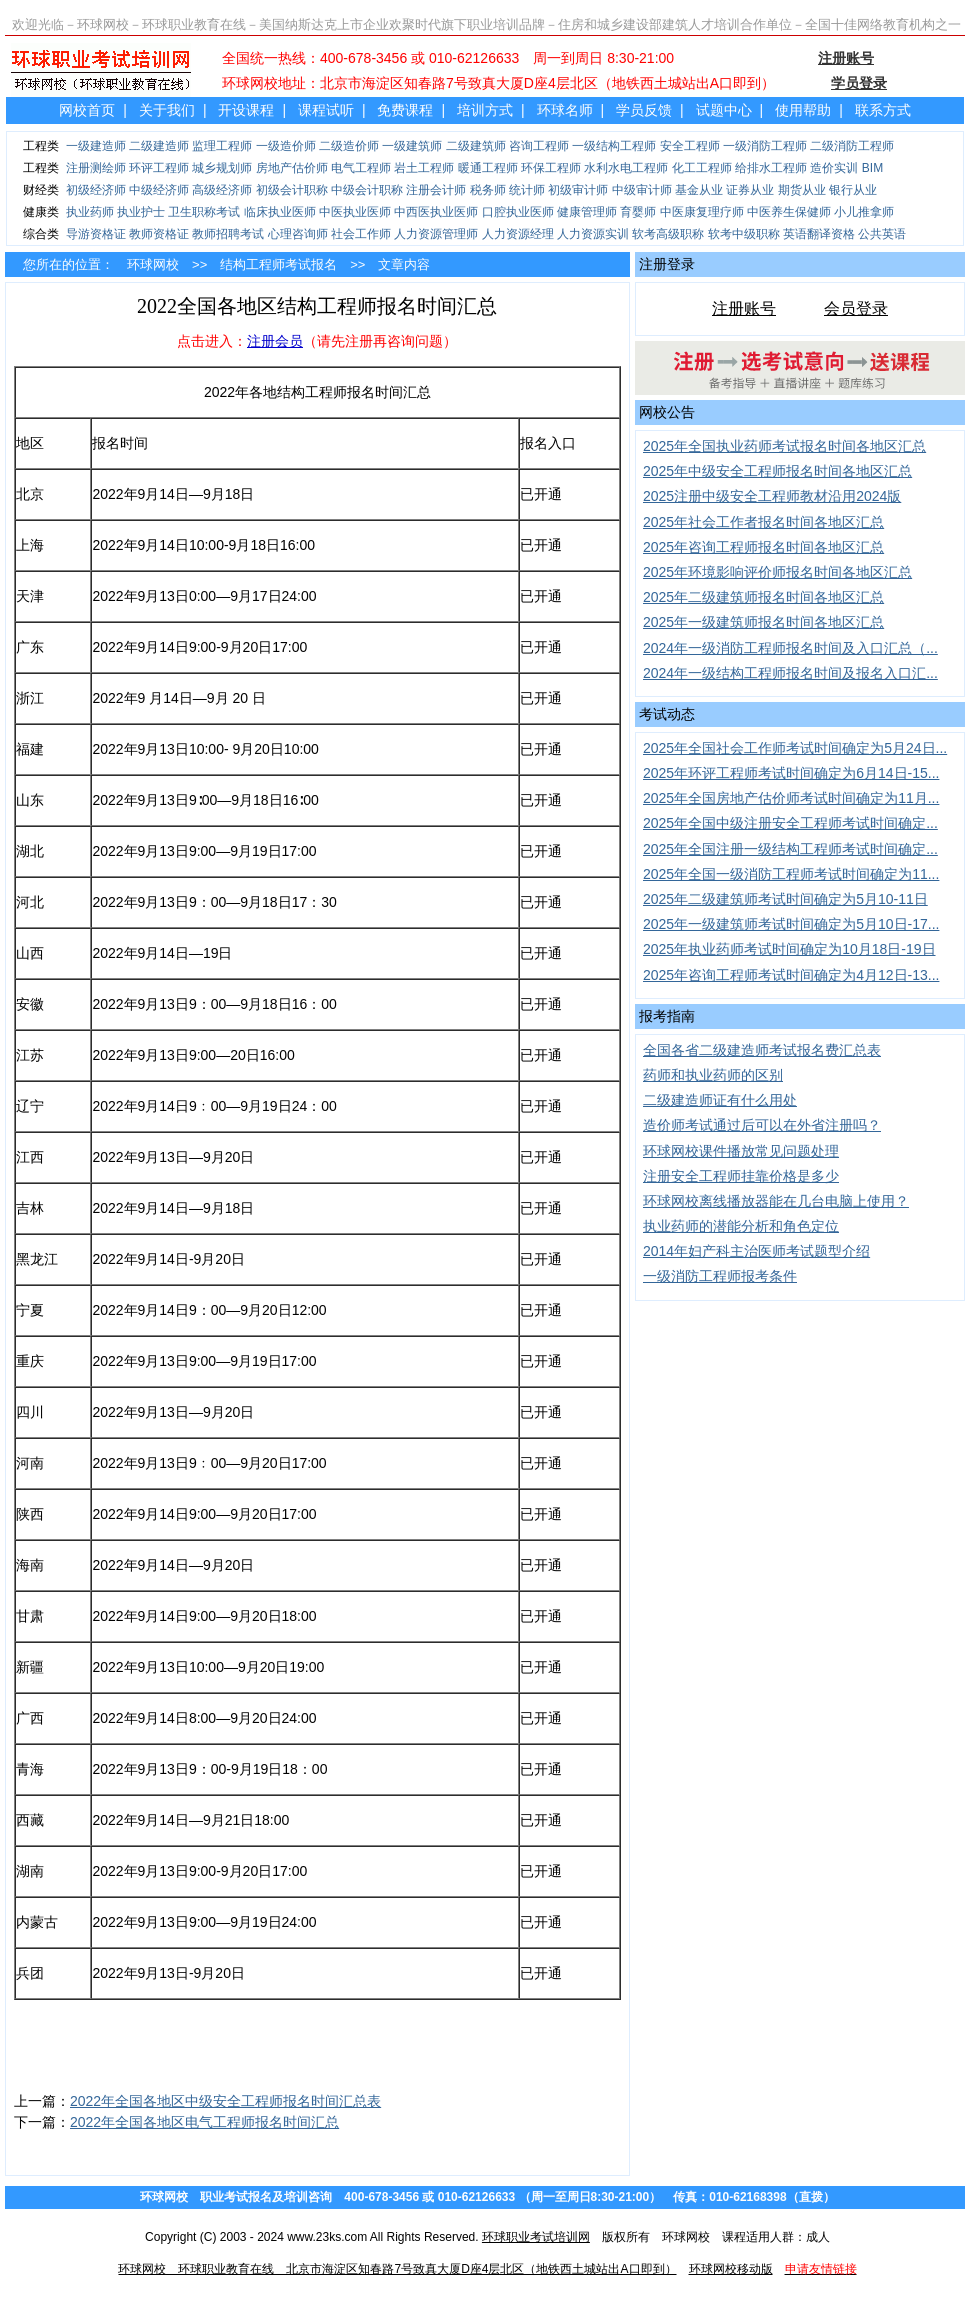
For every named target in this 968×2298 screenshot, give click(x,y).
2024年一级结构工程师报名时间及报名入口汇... (790, 673)
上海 (30, 545)
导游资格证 (96, 234)
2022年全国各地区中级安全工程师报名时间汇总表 (225, 2101)
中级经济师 (159, 190)
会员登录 (856, 308)
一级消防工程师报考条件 (720, 1276)
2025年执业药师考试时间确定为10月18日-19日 (789, 949)
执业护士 (141, 212)
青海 (30, 1769)
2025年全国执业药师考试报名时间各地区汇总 (784, 446)
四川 (30, 1412)
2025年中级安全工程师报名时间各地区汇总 (777, 471)
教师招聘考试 (228, 234)
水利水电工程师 (626, 168)
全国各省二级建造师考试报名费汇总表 (762, 1050)
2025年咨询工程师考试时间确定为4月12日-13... (791, 975)
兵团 (30, 1973)
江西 (30, 1157)
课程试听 (326, 110)
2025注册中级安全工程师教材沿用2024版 (772, 496)
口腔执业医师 (518, 212)
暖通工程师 (488, 168)
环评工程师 (159, 168)
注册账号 (744, 308)
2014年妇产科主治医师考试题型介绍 (756, 1251)
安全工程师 (690, 146)
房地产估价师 (292, 168)
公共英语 (882, 234)
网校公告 (667, 412)
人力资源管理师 (436, 234)
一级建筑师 (412, 146)
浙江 (30, 698)
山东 (30, 800)
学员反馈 (644, 110)
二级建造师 (159, 146)
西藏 (30, 1820)
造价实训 (834, 168)
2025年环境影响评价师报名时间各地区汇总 (777, 572)
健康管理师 (587, 212)
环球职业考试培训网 (536, 2237)
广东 (30, 647)
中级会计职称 (367, 190)
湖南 (30, 1871)
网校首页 (87, 110)
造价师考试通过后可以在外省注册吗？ (762, 1125)
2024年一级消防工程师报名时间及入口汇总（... (790, 648)
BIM (872, 168)
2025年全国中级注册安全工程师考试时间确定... (790, 823)
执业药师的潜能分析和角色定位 (741, 1226)
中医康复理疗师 (702, 212)
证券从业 (750, 190)
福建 (30, 749)
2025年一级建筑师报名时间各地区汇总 (763, 622)
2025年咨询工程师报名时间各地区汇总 (763, 547)
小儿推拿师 (864, 212)
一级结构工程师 (614, 146)
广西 (30, 1718)
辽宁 (30, 1106)
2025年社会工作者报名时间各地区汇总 (763, 522)
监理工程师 (222, 146)
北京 (30, 494)
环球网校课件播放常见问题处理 (741, 1151)
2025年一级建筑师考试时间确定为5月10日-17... (791, 924)
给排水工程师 (771, 168)
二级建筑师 (476, 146)
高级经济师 (222, 190)
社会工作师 (361, 234)
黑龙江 (37, 1259)
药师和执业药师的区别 (713, 1075)
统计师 (527, 190)
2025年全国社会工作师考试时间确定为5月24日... (795, 748)
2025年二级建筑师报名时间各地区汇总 (763, 597)
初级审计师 (578, 190)
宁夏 (30, 1310)
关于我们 (167, 110)
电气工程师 (361, 168)
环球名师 (565, 110)
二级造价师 (349, 146)
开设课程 (246, 110)
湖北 (30, 851)
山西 (30, 953)
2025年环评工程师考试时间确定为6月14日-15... (791, 773)
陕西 (30, 1514)
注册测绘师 (96, 168)
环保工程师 (551, 168)
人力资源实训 (593, 234)
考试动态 (667, 714)
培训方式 (485, 110)
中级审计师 (642, 190)
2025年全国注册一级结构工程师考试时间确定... (790, 849)
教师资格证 (159, 234)
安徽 (30, 1004)
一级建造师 (96, 146)
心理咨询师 (298, 234)
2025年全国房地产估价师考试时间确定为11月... (791, 798)
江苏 (30, 1055)
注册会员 (275, 341)
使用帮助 (803, 110)
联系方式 (883, 110)
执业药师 (90, 212)
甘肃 (30, 1616)
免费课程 (405, 110)
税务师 (488, 190)
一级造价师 (286, 146)
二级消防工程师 (852, 146)
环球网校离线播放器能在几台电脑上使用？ (776, 1201)
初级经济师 (96, 190)
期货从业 (802, 190)
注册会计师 (436, 190)
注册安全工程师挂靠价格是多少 (741, 1176)
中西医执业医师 (436, 212)
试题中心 (724, 110)
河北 (30, 902)
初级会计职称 (292, 190)
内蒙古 (37, 1922)
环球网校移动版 (731, 2269)
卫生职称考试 (204, 212)
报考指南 (667, 1016)
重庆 (30, 1361)
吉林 (30, 1208)
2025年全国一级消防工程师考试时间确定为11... (791, 874)
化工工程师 (702, 168)
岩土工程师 (424, 168)
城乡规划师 (222, 168)
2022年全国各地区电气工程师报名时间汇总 (204, 2122)
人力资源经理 (518, 234)
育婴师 (638, 212)
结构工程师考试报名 (278, 264)
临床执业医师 (280, 212)
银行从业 (853, 190)
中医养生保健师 (789, 212)
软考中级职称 (744, 234)
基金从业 (699, 190)
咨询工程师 (539, 146)
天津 (30, 596)
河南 (30, 1463)
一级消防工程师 (765, 146)
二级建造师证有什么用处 (720, 1100)
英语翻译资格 (819, 234)
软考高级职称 (668, 234)
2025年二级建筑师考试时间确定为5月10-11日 (785, 899)
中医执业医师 (355, 212)
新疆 (30, 1667)
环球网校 (153, 264)
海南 (30, 1565)
